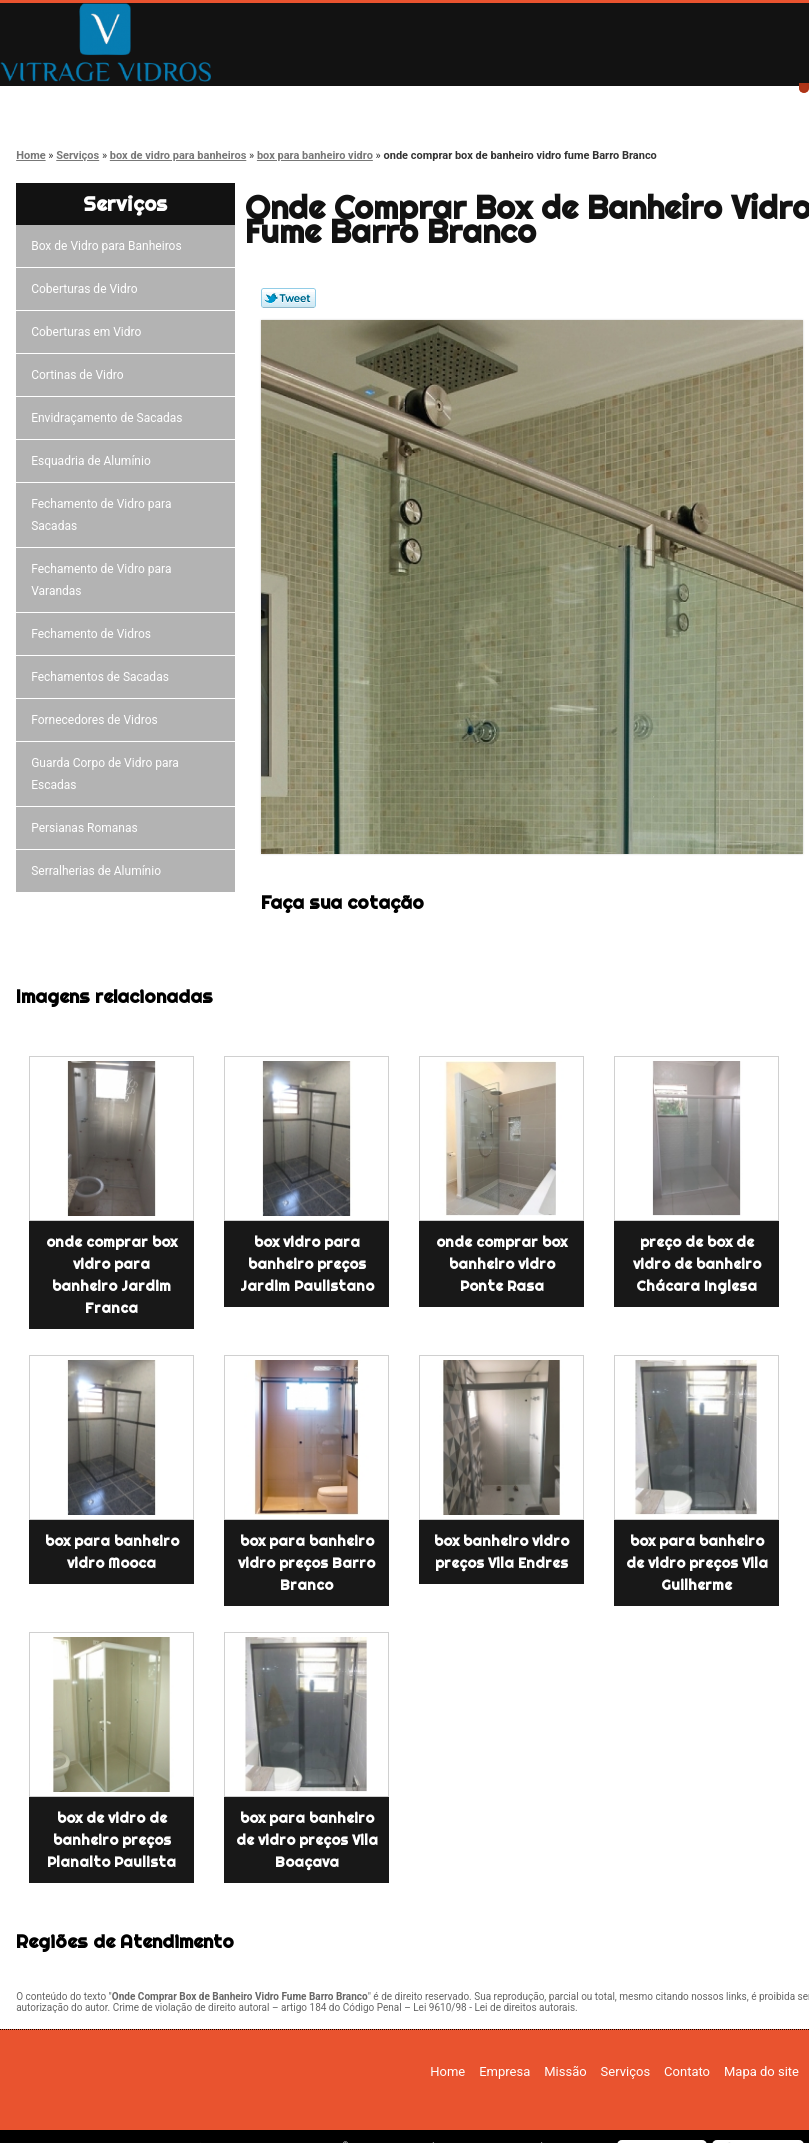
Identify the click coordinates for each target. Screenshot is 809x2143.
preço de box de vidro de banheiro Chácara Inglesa (697, 1264)
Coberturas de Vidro (87, 289)
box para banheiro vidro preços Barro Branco (306, 1563)
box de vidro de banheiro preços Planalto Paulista (111, 1840)
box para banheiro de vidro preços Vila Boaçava (307, 1840)
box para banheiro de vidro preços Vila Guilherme (697, 1563)
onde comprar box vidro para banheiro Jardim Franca (111, 1275)
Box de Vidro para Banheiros (109, 246)
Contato (639, 102)
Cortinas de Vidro (80, 375)
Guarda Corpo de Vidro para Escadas (105, 774)
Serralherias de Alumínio (99, 871)
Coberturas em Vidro (89, 332)
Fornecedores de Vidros (97, 720)
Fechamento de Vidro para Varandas (101, 580)
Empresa (212, 102)
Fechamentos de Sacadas (103, 677)
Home (70, 102)
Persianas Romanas (87, 828)
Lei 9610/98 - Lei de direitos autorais (494, 2007)
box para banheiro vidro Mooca (112, 1552)
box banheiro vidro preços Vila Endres (501, 1552)
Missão (355, 102)
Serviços (496, 102)
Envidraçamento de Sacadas (109, 418)
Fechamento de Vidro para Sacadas (101, 515)
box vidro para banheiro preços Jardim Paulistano (307, 1264)
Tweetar (288, 298)
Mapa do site (761, 2071)
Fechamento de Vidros (94, 634)
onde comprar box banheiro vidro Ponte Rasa (501, 1264)
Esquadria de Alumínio (94, 461)
